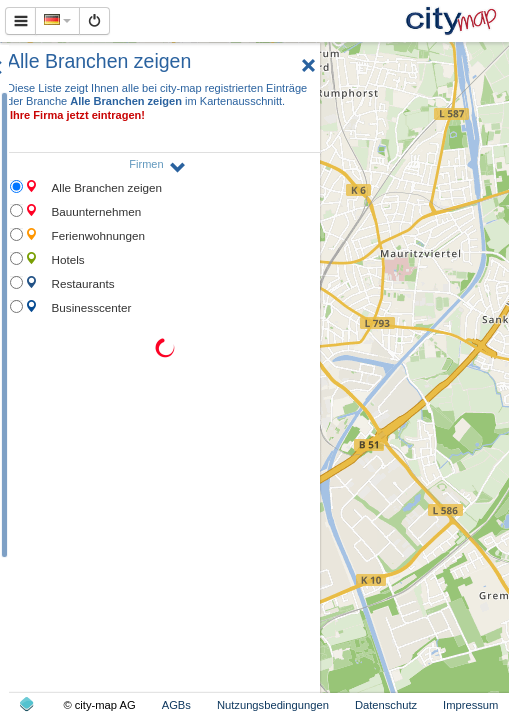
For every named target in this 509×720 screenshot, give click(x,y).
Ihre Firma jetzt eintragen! (77, 115)
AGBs (176, 705)
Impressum (470, 705)
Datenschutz (386, 705)
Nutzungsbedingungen (273, 705)
